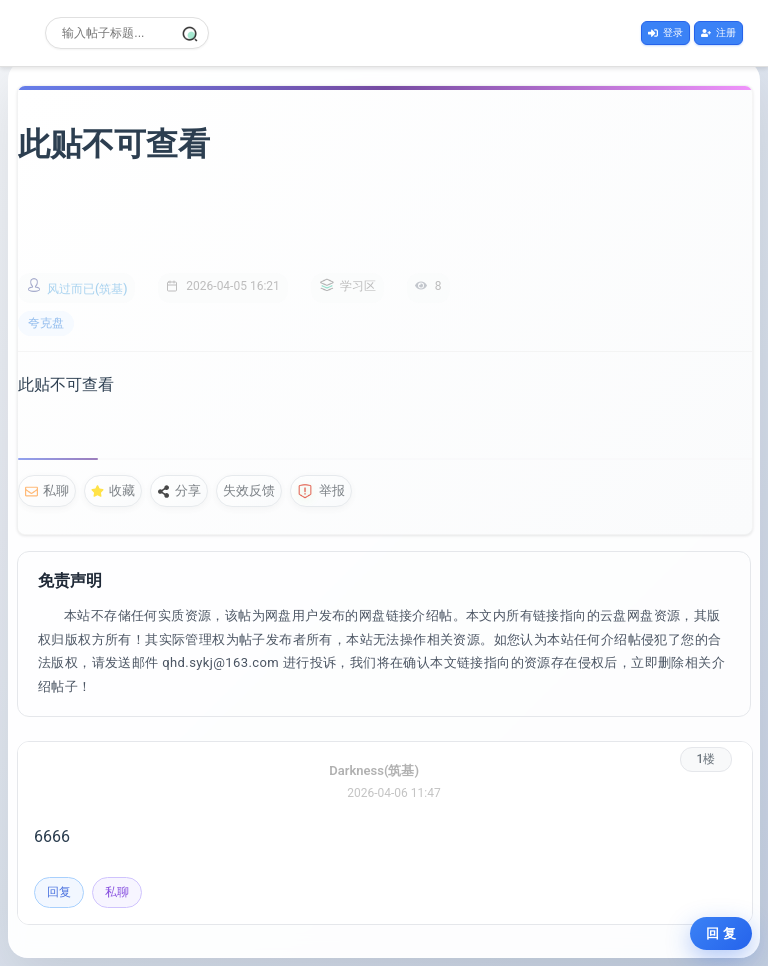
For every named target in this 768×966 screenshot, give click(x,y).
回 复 (721, 933)
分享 (179, 490)
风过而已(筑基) (87, 289)
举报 (321, 491)
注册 (718, 32)
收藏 (113, 490)
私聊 (47, 490)
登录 (665, 32)
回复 (59, 892)
